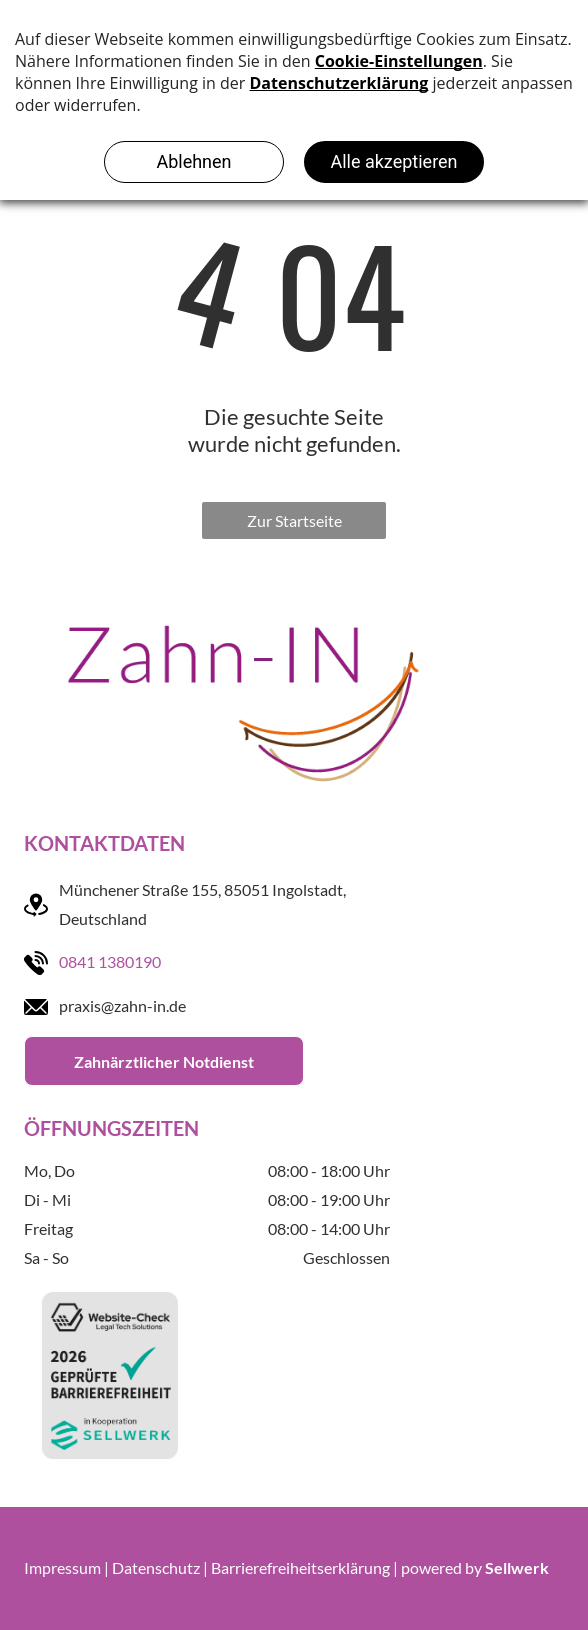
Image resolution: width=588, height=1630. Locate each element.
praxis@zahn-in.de (122, 1005)
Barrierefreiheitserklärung (300, 1567)
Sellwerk (517, 1567)
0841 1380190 (110, 961)
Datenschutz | (160, 1567)
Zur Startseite (294, 520)
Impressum (62, 1567)
